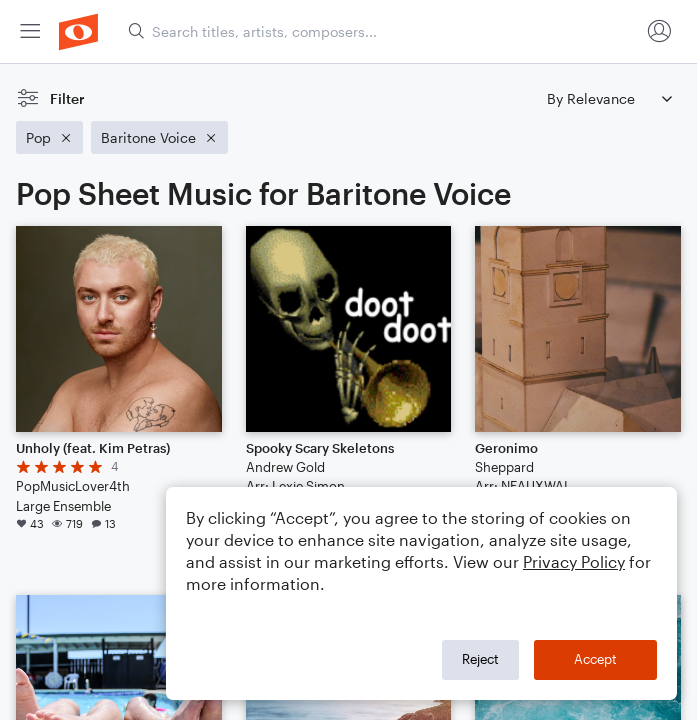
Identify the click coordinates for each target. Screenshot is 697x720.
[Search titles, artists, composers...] (383, 31)
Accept (595, 659)
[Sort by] (609, 98)
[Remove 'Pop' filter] (49, 137)
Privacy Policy (574, 561)
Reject (480, 659)
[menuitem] (30, 31)
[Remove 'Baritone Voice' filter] (159, 137)
